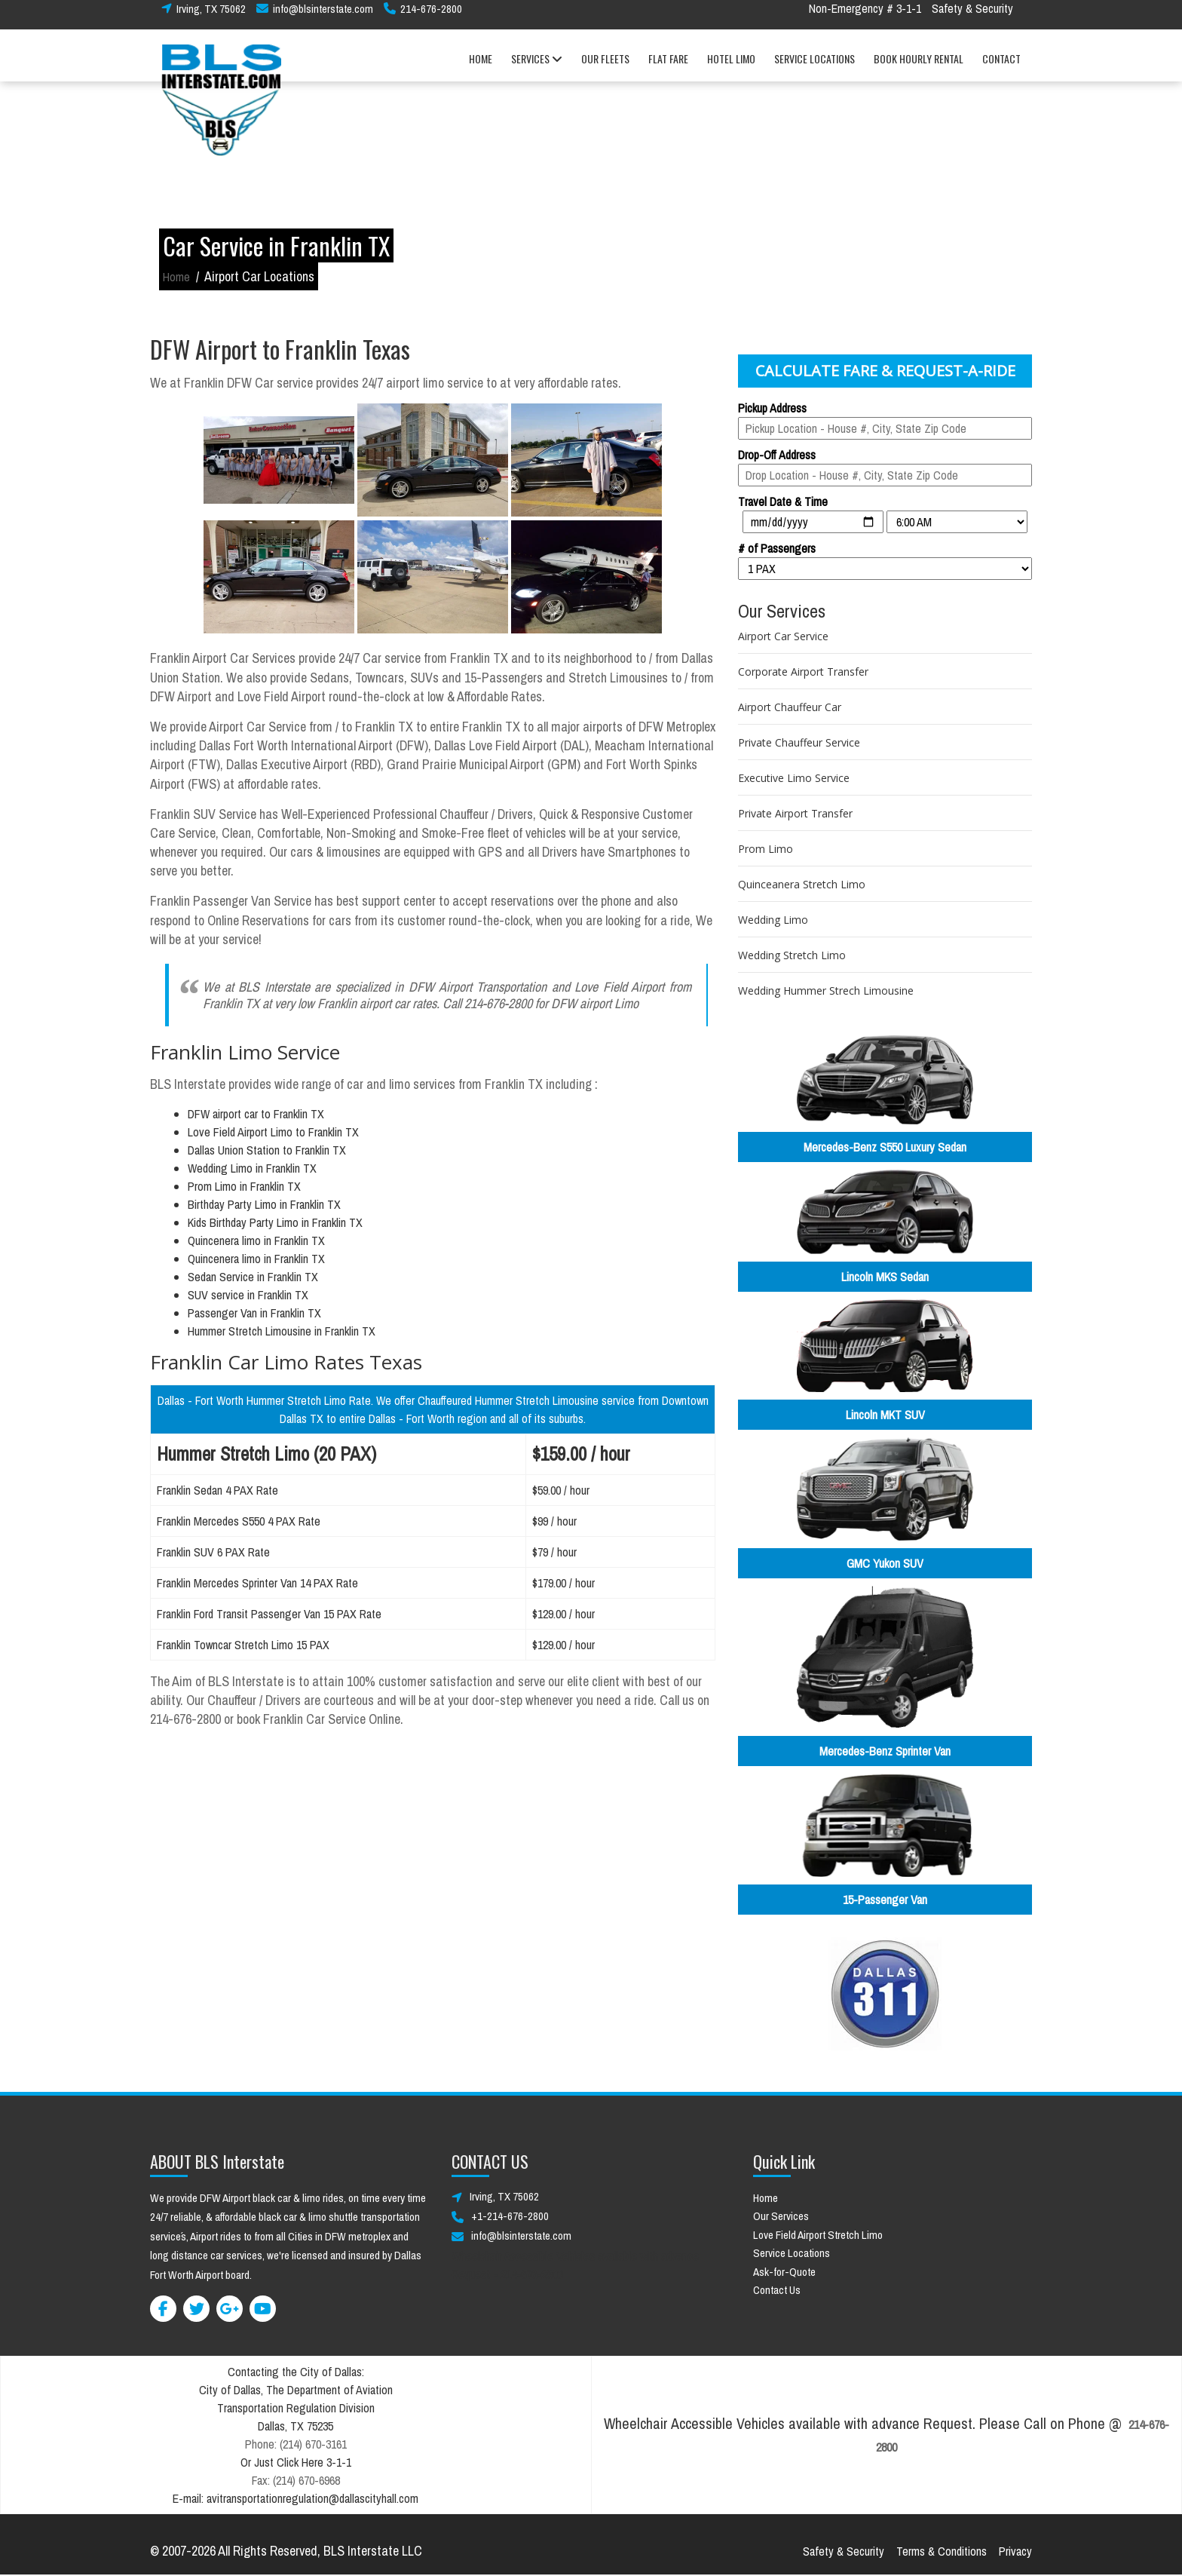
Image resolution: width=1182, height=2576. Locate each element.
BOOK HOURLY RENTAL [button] (918, 67)
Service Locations (791, 2253)
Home (176, 276)
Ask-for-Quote (784, 2272)
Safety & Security (972, 16)
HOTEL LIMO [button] (731, 67)
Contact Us (777, 2290)
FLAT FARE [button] (668, 67)
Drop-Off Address (777, 454)
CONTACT (1001, 67)
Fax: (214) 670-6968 (296, 2480)
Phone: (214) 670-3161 (296, 2444)
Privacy (1015, 2551)
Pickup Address (772, 408)
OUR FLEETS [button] (605, 67)
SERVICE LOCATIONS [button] (814, 67)
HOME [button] (480, 67)
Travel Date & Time (783, 501)
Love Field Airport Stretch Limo (818, 2235)
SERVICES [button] (536, 67)
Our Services (781, 2216)
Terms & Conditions (941, 2551)
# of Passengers (777, 548)
